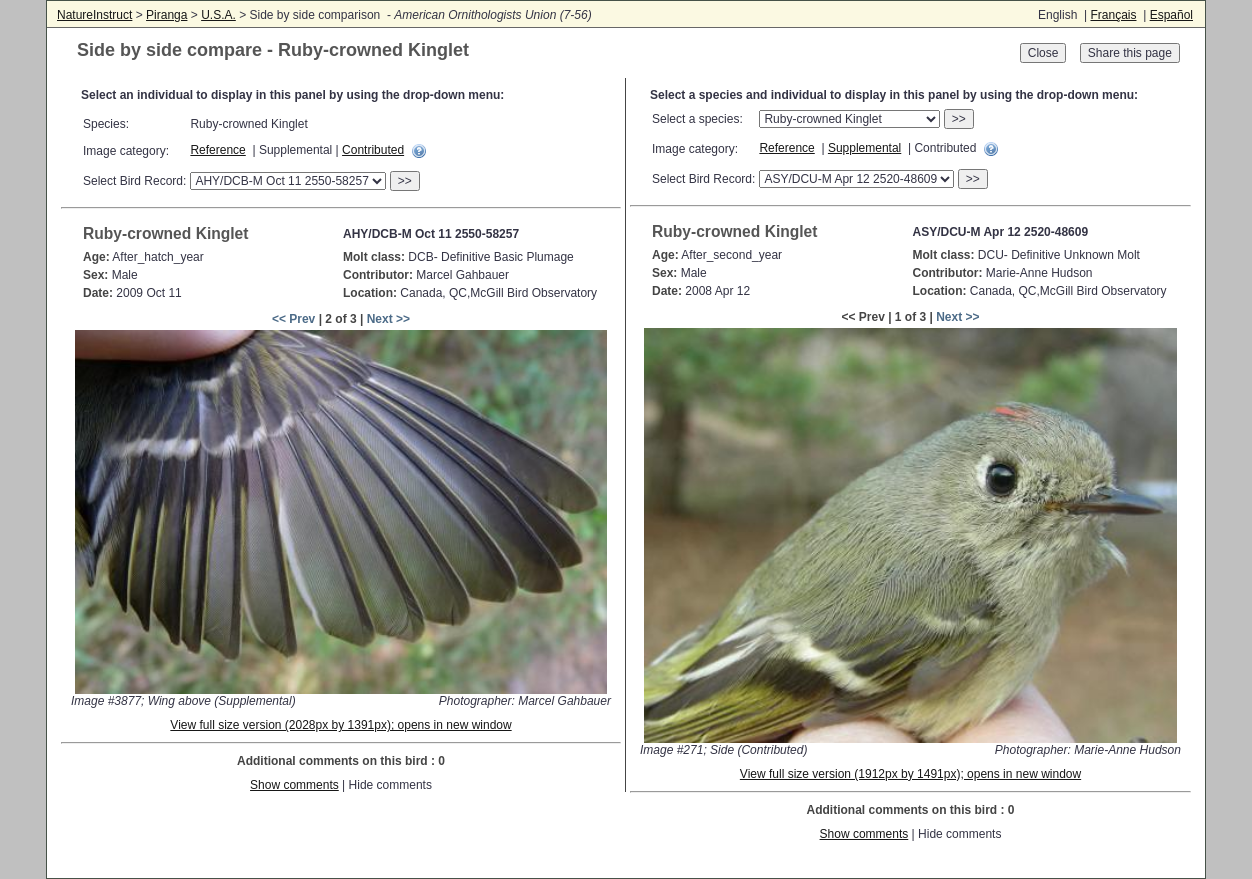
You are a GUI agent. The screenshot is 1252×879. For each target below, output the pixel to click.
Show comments (294, 785)
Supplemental (864, 148)
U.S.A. (218, 15)
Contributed (373, 150)
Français (1113, 15)
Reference (217, 150)
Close (1043, 53)
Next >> (388, 319)
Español (1171, 15)
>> (405, 181)
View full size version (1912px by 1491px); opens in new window (910, 774)
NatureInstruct (94, 15)
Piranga (166, 15)
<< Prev (293, 319)
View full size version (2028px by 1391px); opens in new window (340, 725)
